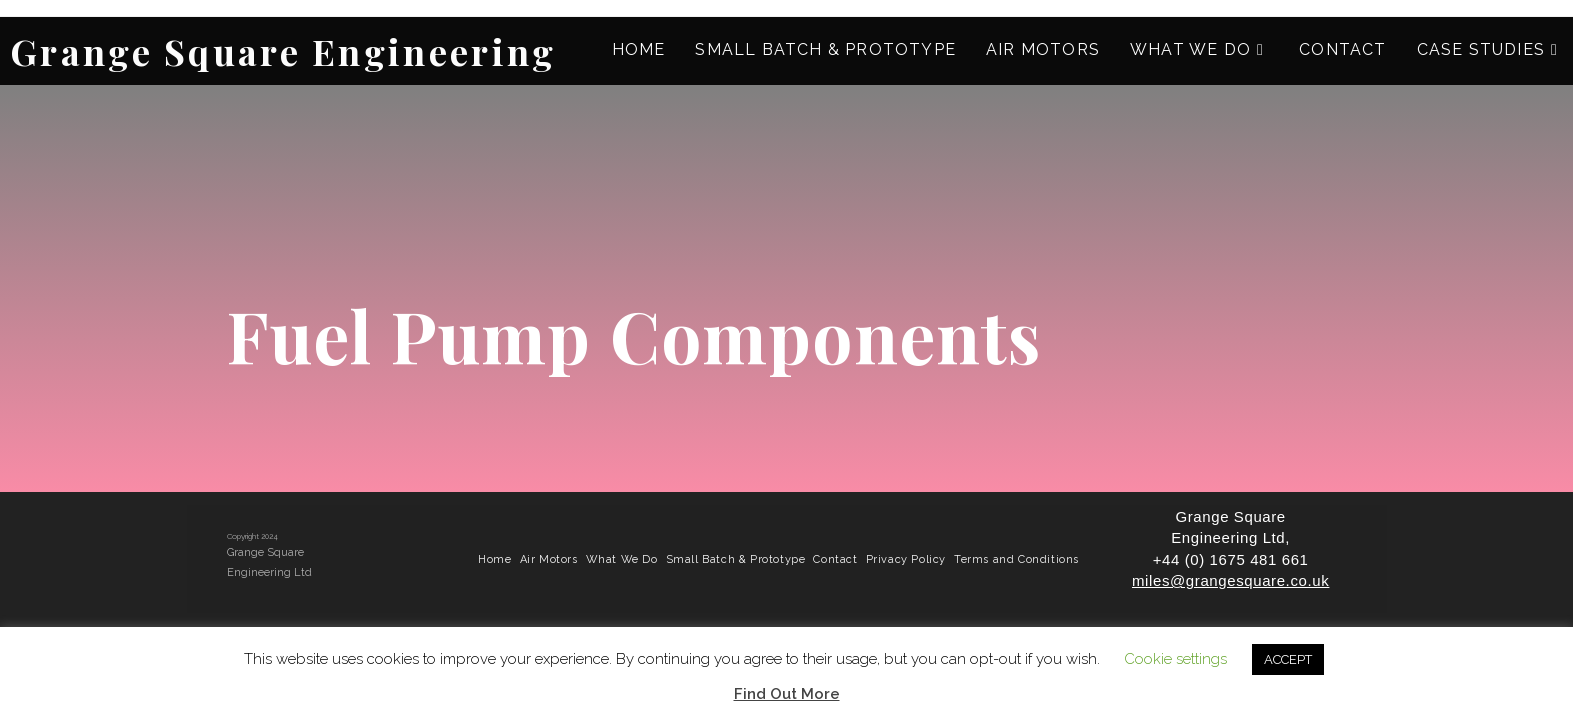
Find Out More (787, 694)
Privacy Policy (906, 559)
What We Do (622, 559)
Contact (835, 559)
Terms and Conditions (1016, 559)
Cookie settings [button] (1175, 659)
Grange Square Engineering (283, 51)
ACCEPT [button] (1288, 659)
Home (494, 559)
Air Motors (549, 559)
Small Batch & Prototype (736, 559)
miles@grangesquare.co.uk (1230, 580)
